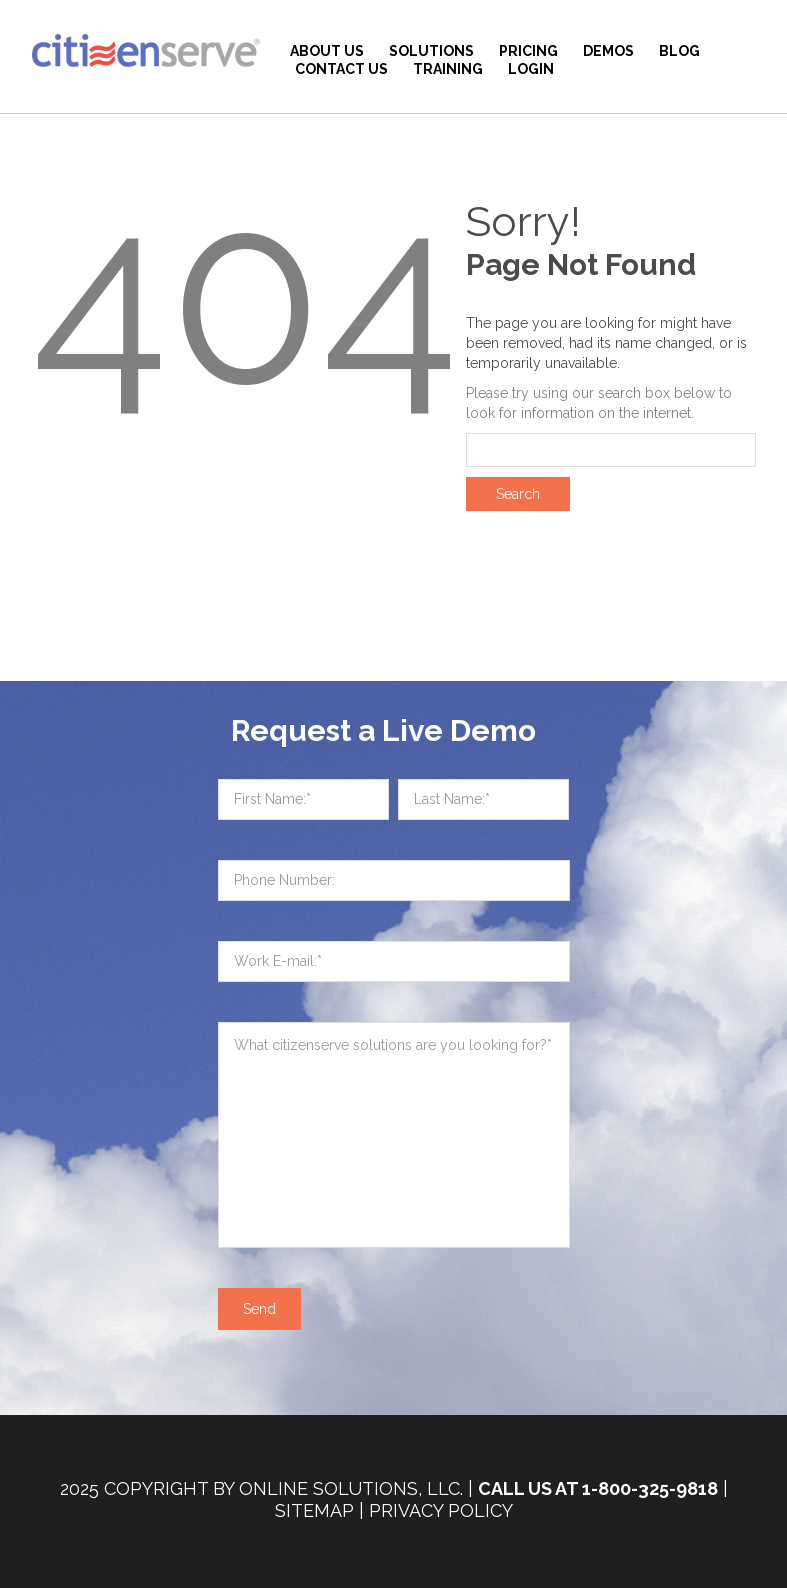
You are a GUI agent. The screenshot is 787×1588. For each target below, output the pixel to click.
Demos (608, 51)
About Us (327, 51)
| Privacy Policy (436, 1510)
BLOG (679, 51)
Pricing (528, 51)
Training (448, 69)
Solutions (431, 51)
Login (531, 69)
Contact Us (341, 69)
